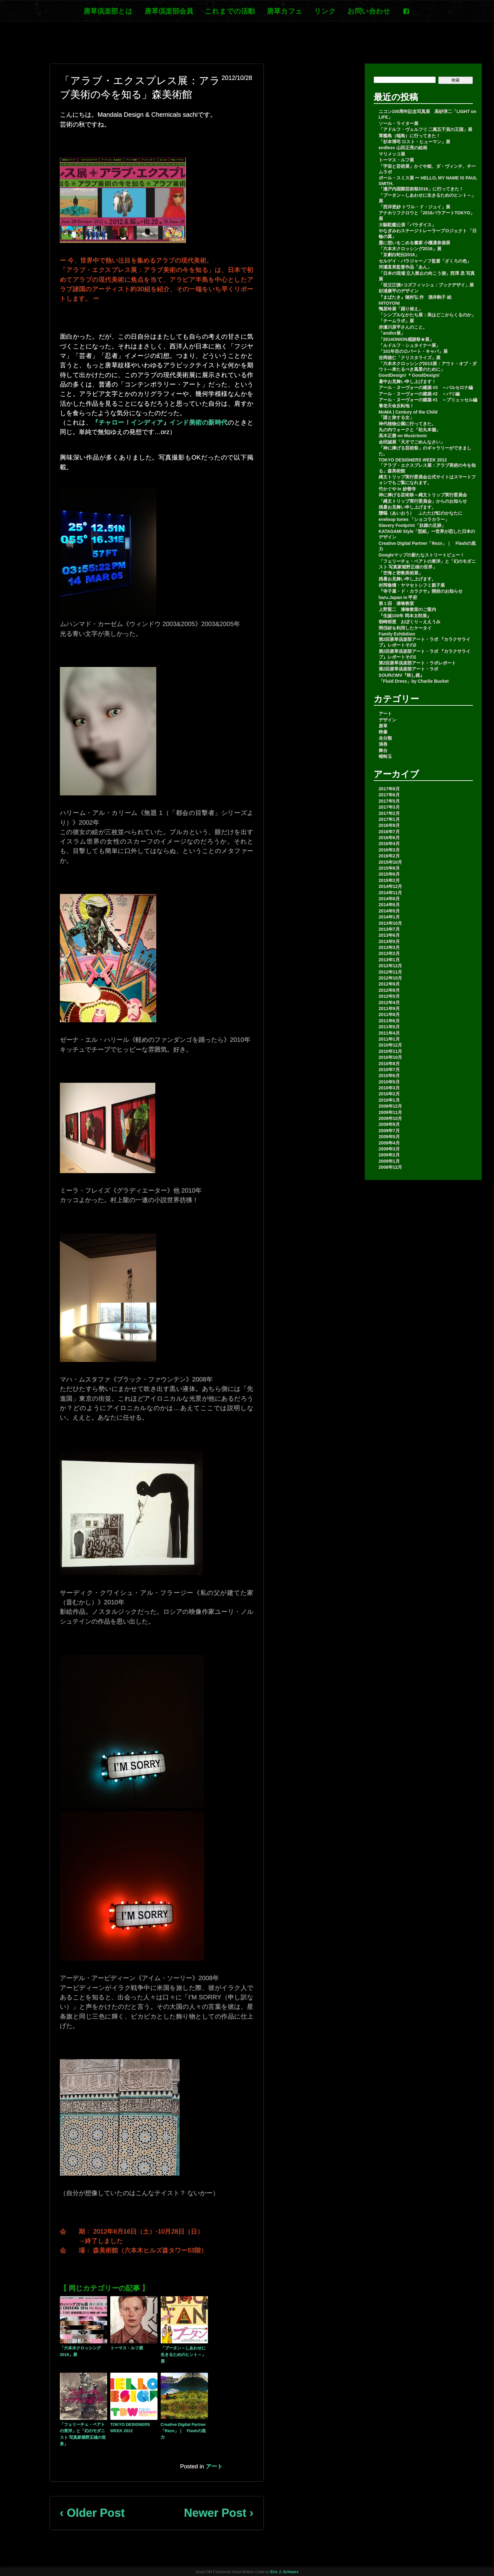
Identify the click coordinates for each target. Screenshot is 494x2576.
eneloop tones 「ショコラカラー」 (414, 519)
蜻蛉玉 (385, 756)
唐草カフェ (284, 11)
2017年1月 (389, 819)
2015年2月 (389, 880)
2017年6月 (389, 794)
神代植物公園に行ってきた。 (407, 423)
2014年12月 (390, 886)
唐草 (383, 725)
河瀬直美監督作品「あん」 (405, 266)
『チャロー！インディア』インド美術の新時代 (159, 422)
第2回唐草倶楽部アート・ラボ (409, 668)
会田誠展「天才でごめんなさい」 (412, 441)
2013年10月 (390, 923)
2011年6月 (389, 1020)
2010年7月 (389, 1069)
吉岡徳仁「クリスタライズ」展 (409, 357)
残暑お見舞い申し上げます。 (407, 507)
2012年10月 (390, 977)
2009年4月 (389, 1142)
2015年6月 (389, 874)
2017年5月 (389, 801)
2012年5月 (389, 996)
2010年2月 (389, 1093)
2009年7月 (389, 1130)
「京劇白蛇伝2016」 (399, 254)
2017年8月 (389, 788)
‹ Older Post (92, 2512)
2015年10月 (390, 862)
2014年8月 (389, 898)
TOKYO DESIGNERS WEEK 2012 (130, 2427)
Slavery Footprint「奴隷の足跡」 (412, 525)
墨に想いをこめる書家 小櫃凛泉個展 (415, 242)
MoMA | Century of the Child (408, 412)
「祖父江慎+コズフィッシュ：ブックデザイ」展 (426, 284)
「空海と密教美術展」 (401, 572)
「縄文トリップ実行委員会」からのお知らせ (423, 501)
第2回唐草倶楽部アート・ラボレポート (417, 662)
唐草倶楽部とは (108, 11)
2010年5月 (389, 1081)
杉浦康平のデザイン (398, 290)
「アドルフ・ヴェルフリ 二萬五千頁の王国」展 (426, 129)
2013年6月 (389, 935)
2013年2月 (389, 953)
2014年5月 (389, 910)
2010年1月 (389, 1100)
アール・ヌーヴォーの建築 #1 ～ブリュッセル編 (428, 399)
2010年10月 (390, 1057)
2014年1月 (389, 916)
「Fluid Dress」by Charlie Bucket (414, 681)
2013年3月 (389, 947)
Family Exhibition (397, 633)
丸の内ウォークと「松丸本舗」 (409, 429)
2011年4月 (389, 1033)
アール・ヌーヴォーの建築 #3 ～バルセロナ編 (426, 387)
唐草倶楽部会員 (169, 11)
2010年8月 (389, 1063)
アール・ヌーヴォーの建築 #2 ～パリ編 (419, 393)
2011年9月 (389, 1008)
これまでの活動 (230, 11)
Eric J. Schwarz (284, 2572)
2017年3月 (389, 807)
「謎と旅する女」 (396, 417)
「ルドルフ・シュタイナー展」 (409, 345)
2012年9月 (389, 983)
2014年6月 (389, 904)
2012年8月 (389, 990)
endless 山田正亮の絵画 (403, 147)
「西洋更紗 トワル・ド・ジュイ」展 (415, 206)
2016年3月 (389, 849)
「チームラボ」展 (396, 320)
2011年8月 (389, 1014)
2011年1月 (389, 1039)
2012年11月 (390, 971)
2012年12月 (390, 965)
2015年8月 (389, 868)
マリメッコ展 (392, 153)
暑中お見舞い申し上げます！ (407, 381)
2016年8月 (389, 825)
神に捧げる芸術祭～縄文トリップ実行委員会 (423, 494)
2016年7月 (389, 831)
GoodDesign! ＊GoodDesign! (409, 375)
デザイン (387, 719)
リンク (325, 11)
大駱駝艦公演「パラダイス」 (407, 224)
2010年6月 (389, 1075)
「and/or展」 (392, 333)
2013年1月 (389, 959)
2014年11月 (390, 892)
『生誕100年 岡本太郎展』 (405, 615)
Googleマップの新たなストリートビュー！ (421, 554)
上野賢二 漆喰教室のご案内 (407, 609)
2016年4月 (389, 843)
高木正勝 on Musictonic (403, 435)
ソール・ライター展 (398, 123)
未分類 (385, 738)
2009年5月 (389, 1136)
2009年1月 (389, 1161)
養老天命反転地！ (396, 405)
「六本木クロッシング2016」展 (80, 2351)
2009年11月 (390, 1112)
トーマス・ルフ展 (126, 2348)
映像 (383, 731)
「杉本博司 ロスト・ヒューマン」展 (415, 141)
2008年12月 (390, 1167)
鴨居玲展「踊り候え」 (401, 308)
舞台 (383, 750)
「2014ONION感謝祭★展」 (406, 339)
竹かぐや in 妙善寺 (397, 488)
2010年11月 (390, 1051)
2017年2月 (389, 813)
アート (214, 2466)
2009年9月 (389, 1124)
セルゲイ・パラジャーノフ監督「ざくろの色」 (425, 260)
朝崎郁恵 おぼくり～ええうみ (409, 621)
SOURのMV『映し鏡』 (401, 675)
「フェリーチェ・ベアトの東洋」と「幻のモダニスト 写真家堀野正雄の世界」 (83, 2434)
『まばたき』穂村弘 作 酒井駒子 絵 (415, 297)
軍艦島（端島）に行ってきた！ (409, 135)
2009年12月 (390, 1106)
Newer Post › (218, 2512)
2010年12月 (390, 1045)
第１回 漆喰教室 (396, 603)
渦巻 (383, 744)
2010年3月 (389, 1087)
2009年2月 (389, 1154)
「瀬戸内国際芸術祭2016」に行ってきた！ (421, 188)
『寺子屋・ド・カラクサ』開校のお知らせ (420, 591)
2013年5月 (389, 941)
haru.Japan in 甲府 (398, 597)
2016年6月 (389, 837)
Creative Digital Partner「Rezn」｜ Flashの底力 (183, 2431)
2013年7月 (389, 929)
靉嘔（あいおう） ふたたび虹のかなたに (420, 513)
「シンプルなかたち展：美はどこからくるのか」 (427, 314)
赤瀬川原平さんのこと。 (403, 327)
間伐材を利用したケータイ (405, 627)
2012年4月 (389, 1002)
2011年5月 (389, 1026)
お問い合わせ (369, 11)
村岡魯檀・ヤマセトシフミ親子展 (412, 585)
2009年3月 (389, 1148)
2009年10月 (390, 1118)
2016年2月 (389, 855)
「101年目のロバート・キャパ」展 (413, 351)
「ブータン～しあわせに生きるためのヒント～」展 (183, 2355)
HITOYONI (389, 303)
